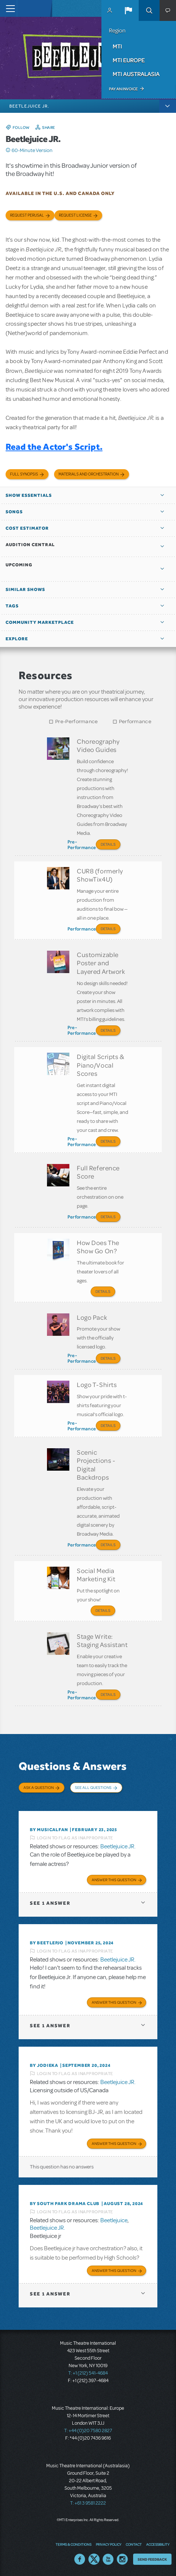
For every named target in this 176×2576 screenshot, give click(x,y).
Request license (75, 215)
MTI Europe (129, 60)
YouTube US (108, 2559)
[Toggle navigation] (8, 8)
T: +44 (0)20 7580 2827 (88, 2431)
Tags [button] (12, 606)
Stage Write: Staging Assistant (102, 1640)
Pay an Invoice (123, 89)
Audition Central (30, 544)
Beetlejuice (114, 2220)
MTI (117, 46)
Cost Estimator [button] (27, 528)
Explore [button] (17, 638)
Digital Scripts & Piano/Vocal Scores (100, 1064)
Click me (8, 150)
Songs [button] (14, 511)
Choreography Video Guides (98, 745)
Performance (135, 721)
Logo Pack (92, 1317)
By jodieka (44, 2065)
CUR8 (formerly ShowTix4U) (100, 875)
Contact (134, 2544)
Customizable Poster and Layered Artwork (101, 962)
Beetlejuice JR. (117, 1846)
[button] (128, 10)
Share (48, 127)
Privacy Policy (108, 2544)
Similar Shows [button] (25, 589)
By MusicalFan (49, 1829)
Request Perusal (27, 215)
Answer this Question (114, 1879)
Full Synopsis (24, 474)
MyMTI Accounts (109, 10)
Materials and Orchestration (89, 474)
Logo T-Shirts (97, 1384)
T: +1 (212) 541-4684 (88, 2373)
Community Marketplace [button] (40, 622)
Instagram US (122, 2559)
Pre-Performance (76, 721)
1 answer (50, 1903)
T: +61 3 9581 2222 (88, 2503)
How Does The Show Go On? (98, 1246)
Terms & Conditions (73, 2544)
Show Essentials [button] (29, 495)
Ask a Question (38, 1787)
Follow (21, 127)
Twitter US (94, 2559)
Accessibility (157, 2544)
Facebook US (79, 2559)
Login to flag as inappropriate (75, 1838)
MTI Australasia (136, 74)
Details (108, 844)
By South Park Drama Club (65, 2203)
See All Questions (93, 1787)
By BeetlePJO (46, 1942)
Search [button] (149, 10)
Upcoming (19, 564)
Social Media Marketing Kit (96, 1574)
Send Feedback (152, 2559)
